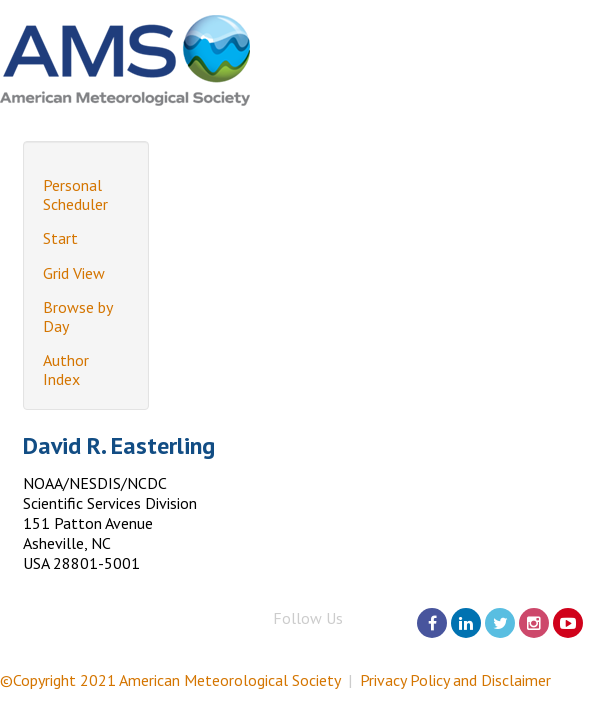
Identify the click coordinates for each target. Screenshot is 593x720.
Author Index (66, 369)
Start (60, 238)
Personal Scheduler (75, 194)
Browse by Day (77, 316)
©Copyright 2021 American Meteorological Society (170, 680)
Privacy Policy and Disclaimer (455, 680)
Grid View (74, 273)
